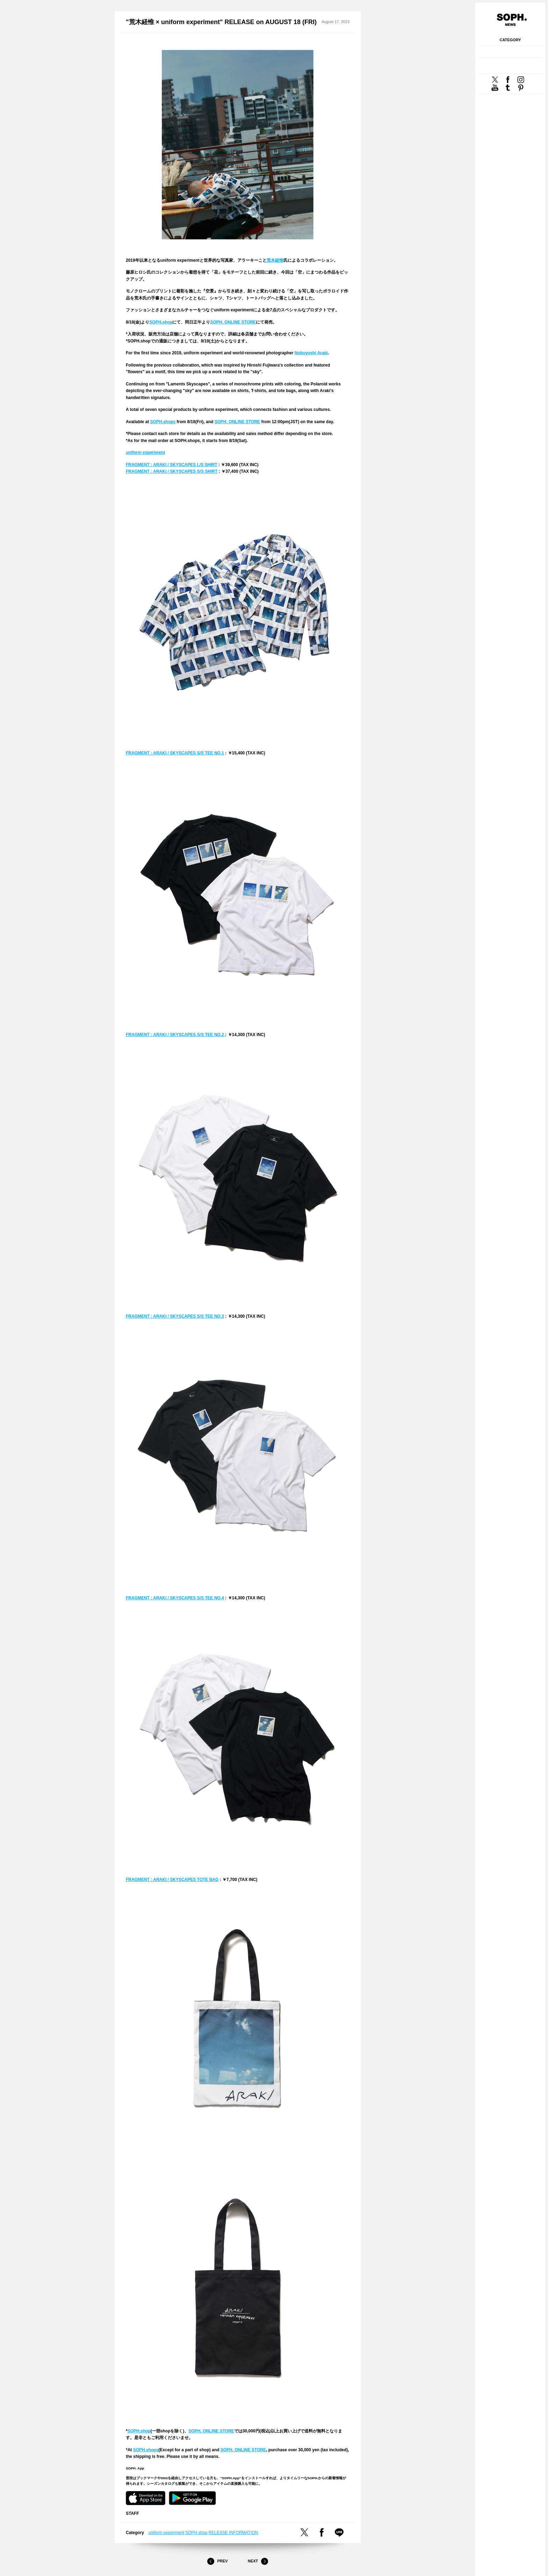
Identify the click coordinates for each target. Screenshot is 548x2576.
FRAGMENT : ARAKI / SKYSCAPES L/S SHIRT (171, 464)
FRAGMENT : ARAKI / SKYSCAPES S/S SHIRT (171, 471)
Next (258, 2561)
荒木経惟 (275, 260)
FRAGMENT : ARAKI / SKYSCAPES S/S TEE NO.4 (175, 1597)
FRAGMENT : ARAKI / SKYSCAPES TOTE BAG (172, 1879)
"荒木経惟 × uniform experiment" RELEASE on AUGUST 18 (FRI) (221, 22)
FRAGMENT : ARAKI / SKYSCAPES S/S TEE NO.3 (175, 1316)
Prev (217, 2561)
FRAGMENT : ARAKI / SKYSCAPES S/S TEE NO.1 (175, 753)
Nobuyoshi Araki (311, 352)
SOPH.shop (160, 322)
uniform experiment (145, 452)
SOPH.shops (163, 421)
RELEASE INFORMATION (233, 2532)
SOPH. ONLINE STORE (232, 322)
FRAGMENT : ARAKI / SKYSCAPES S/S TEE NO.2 (175, 1034)
